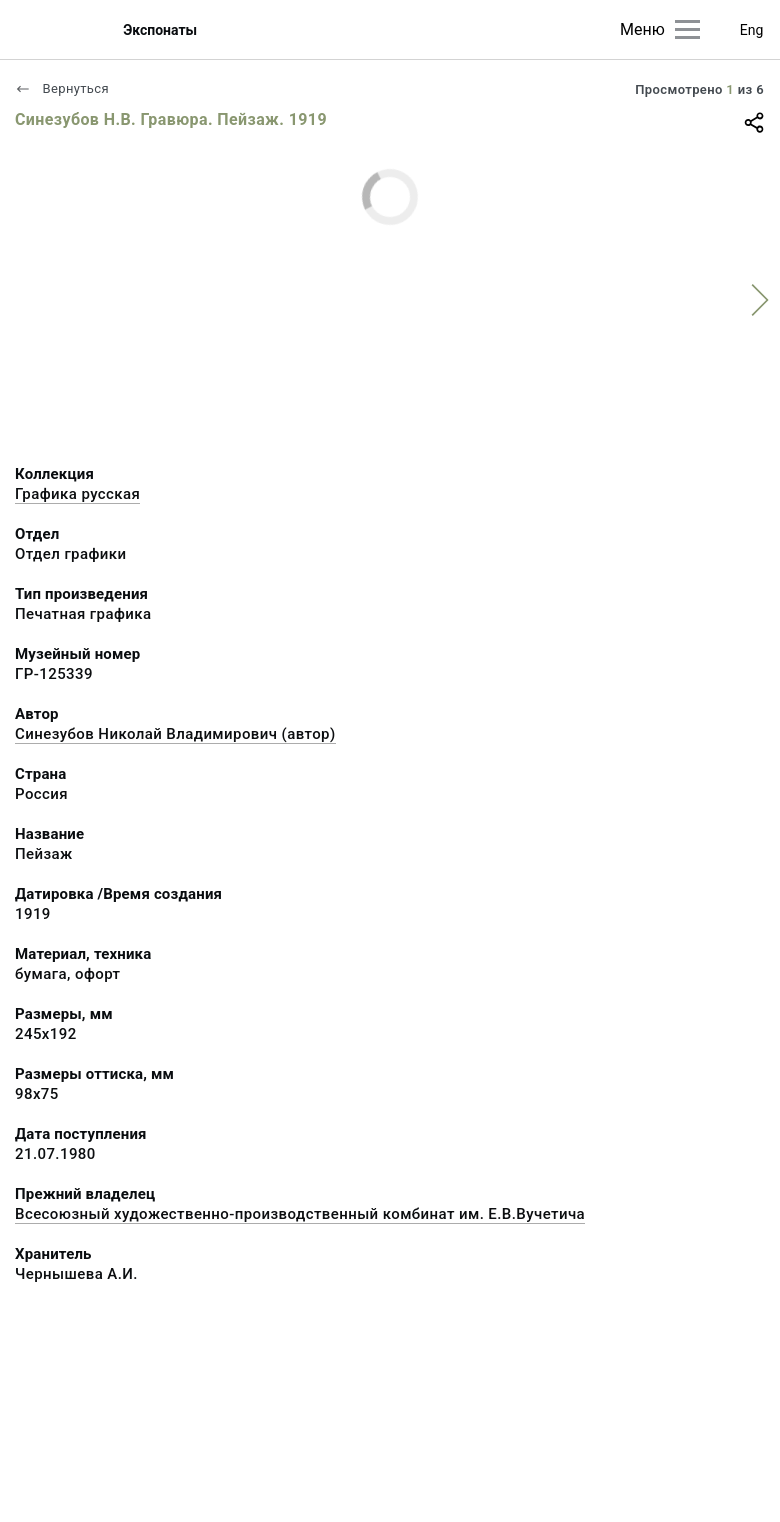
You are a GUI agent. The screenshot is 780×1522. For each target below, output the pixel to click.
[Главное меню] (687, 29)
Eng (752, 30)
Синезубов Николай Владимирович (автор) (175, 734)
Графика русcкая (77, 494)
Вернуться (62, 88)
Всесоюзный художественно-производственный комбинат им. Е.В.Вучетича (300, 1214)
